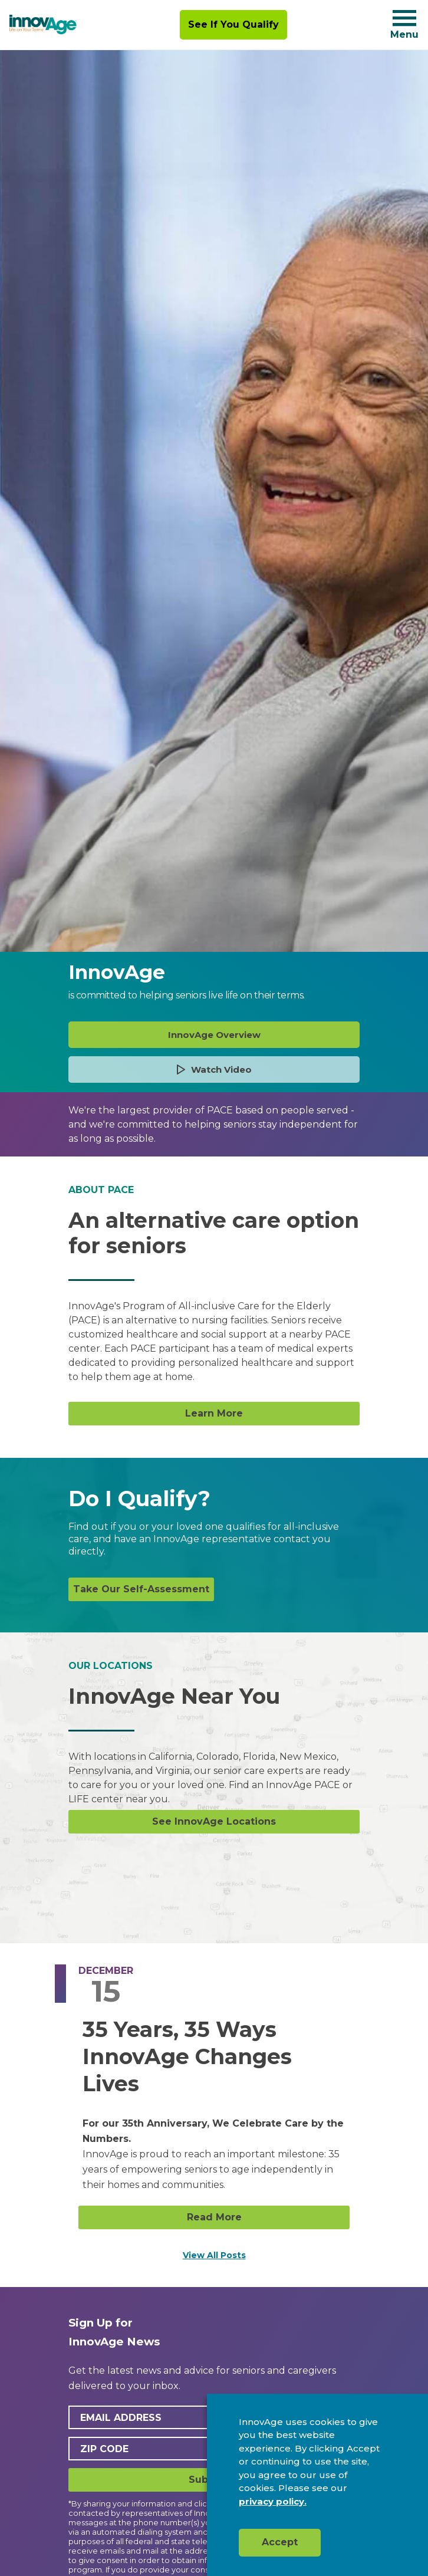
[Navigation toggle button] (404, 18)
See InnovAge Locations (214, 1821)
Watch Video (214, 1069)
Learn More (214, 1413)
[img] (43, 25)
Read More (214, 2217)
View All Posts (214, 2255)
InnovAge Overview (214, 1034)
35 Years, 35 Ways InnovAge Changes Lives (187, 2056)
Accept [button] (280, 2542)
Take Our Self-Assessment (141, 1589)
